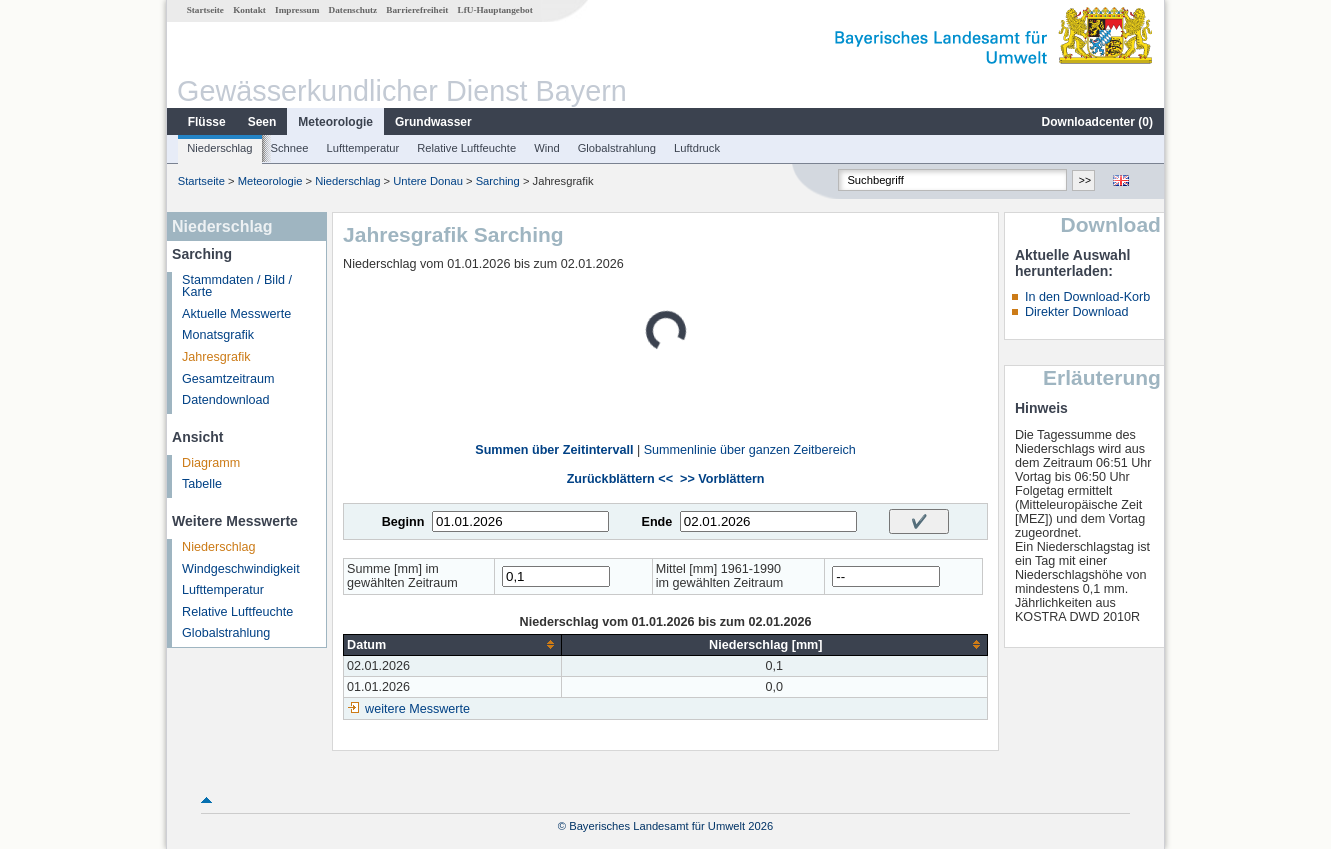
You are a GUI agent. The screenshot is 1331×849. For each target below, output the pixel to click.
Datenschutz (353, 10)
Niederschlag (219, 148)
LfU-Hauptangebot (495, 10)
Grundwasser (433, 122)
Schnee (290, 148)
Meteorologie (335, 122)
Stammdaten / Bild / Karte (237, 286)
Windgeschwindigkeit (241, 569)
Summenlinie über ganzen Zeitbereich (750, 450)
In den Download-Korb (1087, 297)
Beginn (403, 522)
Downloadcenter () (1097, 122)
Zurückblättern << (620, 479)
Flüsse (207, 122)
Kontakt (249, 10)
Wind (547, 148)
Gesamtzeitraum (228, 379)
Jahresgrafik (216, 357)
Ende (656, 522)
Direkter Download (1077, 312)
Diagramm (211, 463)
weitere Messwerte (417, 709)
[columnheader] (452, 644)
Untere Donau (428, 181)
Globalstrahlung (617, 148)
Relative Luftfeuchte (466, 148)
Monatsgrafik (218, 335)
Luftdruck (697, 148)
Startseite (205, 10)
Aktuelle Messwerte (236, 314)
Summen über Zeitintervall (554, 450)
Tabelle (202, 484)
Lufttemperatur (362, 148)
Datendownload (226, 400)
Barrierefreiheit (417, 10)
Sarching (498, 181)
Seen (262, 122)
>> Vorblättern (722, 479)
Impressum (297, 10)
